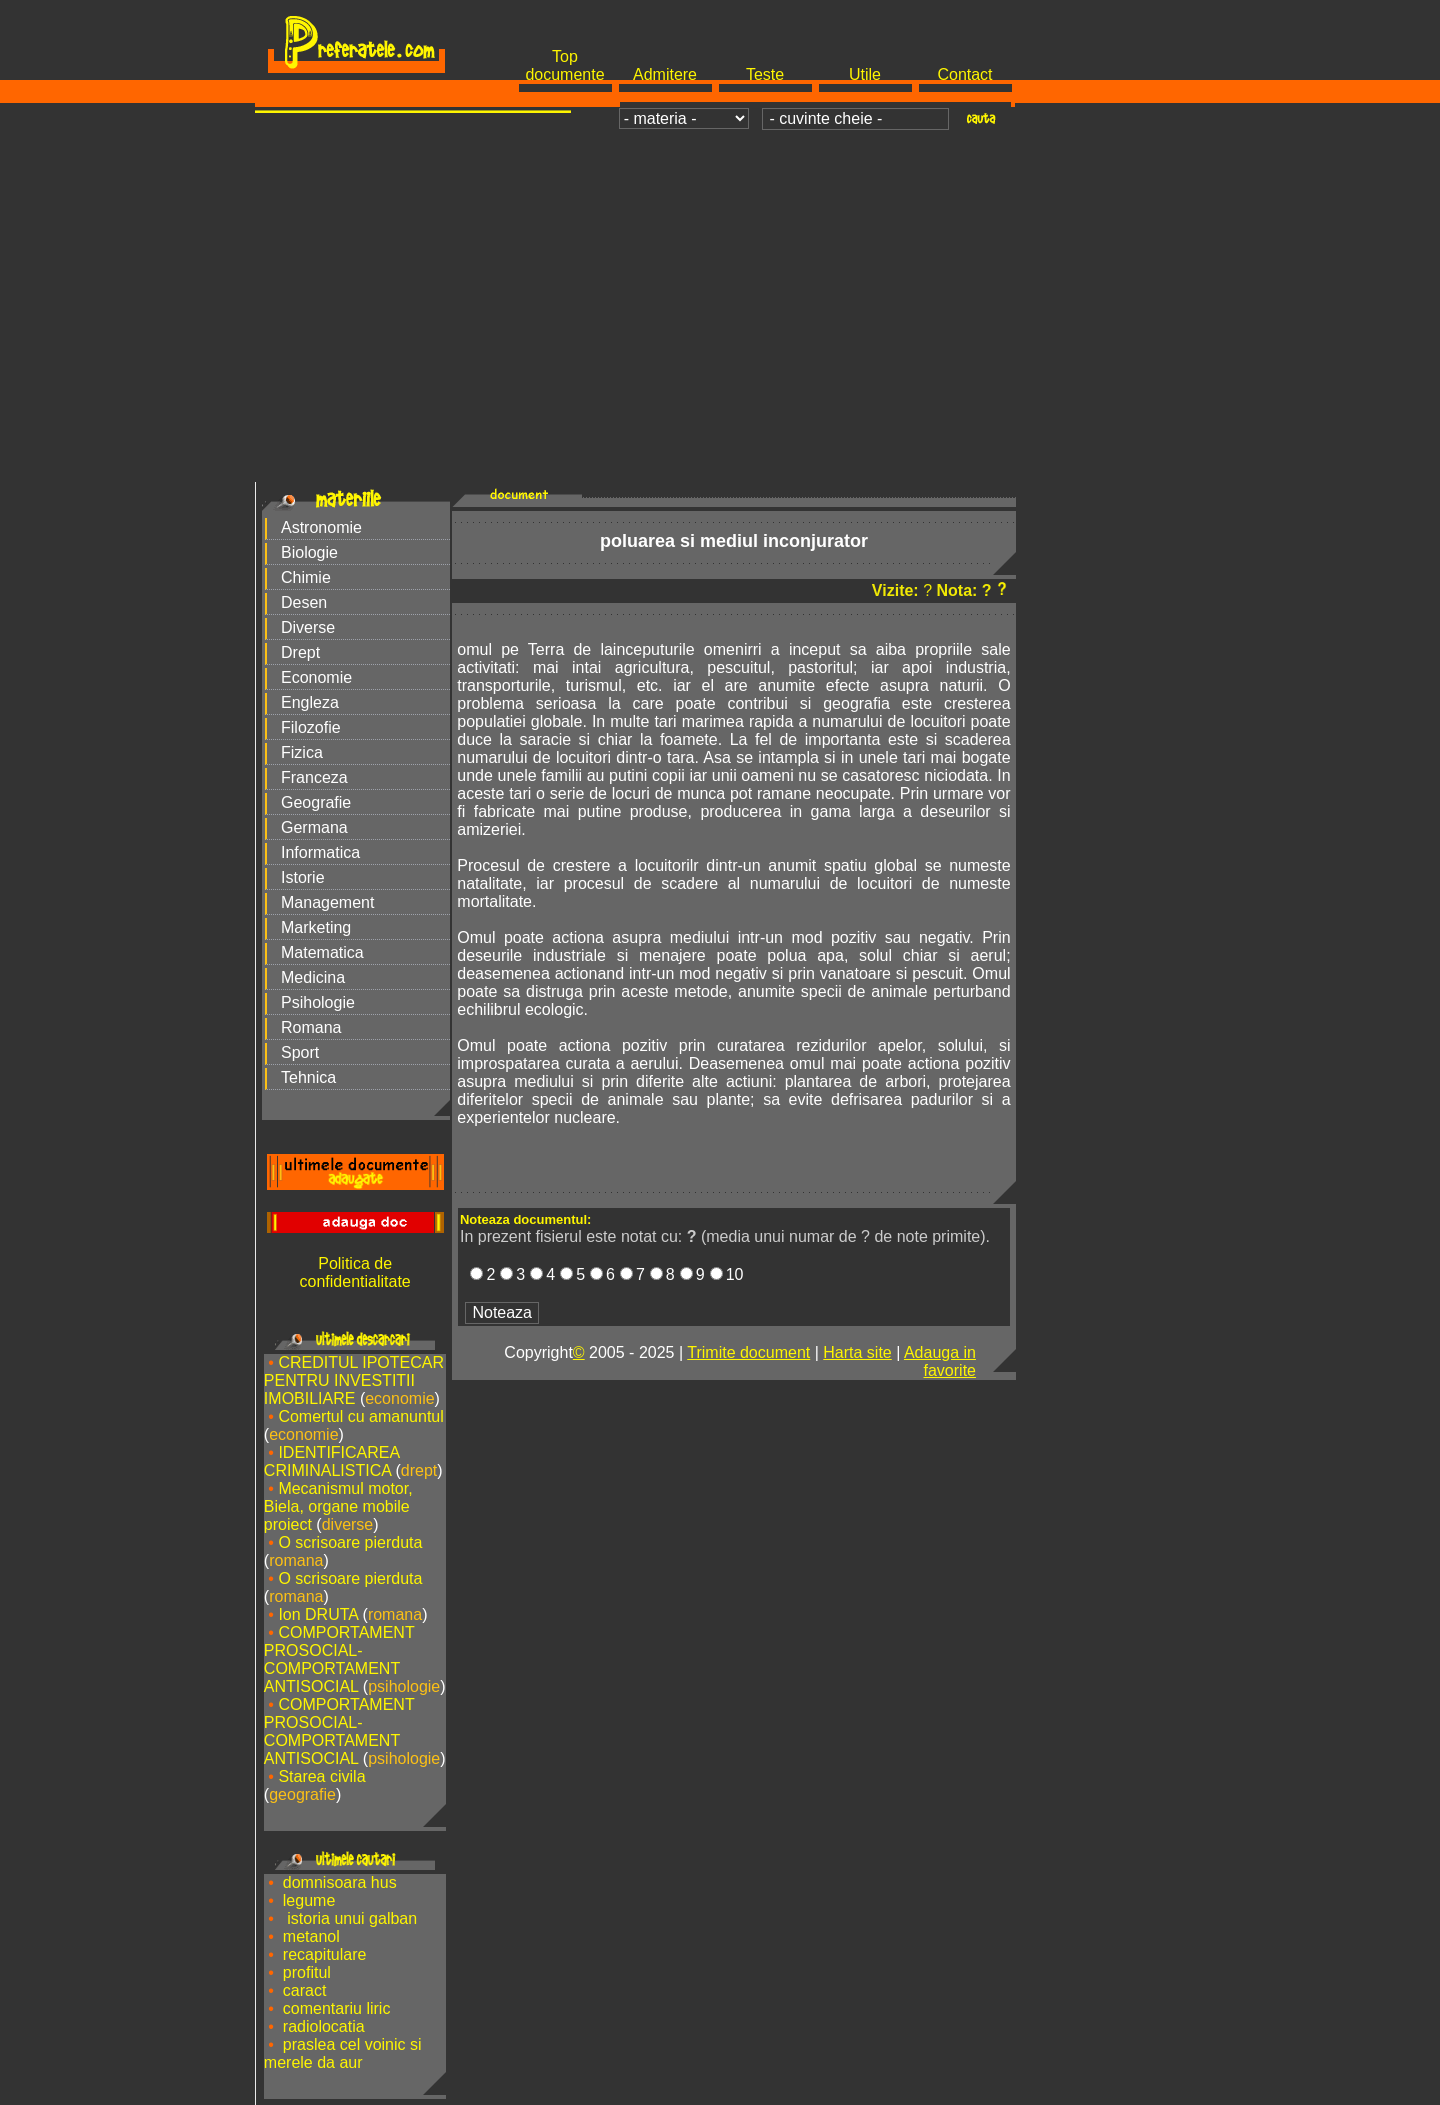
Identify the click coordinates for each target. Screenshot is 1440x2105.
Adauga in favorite (940, 1361)
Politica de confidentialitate (355, 1272)
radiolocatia (324, 2026)
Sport (300, 1052)
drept (419, 1470)
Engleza (310, 702)
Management (327, 902)
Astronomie (321, 527)
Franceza (314, 777)
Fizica (302, 752)
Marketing (316, 927)
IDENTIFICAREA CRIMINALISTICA (331, 1461)
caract (305, 1990)
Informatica (320, 852)
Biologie (309, 552)
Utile (865, 74)
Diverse (308, 627)
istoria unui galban (350, 1918)
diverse (348, 1524)
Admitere (665, 74)
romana (296, 1560)
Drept (300, 652)
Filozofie (311, 727)
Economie (316, 677)
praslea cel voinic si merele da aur (343, 2053)
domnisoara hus (340, 1882)
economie (399, 1398)
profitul (307, 1972)
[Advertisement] (720, 286)
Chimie (306, 577)
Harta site (857, 1352)
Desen (304, 602)
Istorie (303, 877)
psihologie (404, 1686)
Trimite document (748, 1352)
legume (309, 1900)
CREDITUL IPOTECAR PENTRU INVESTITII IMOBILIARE (354, 1380)
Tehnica (308, 1077)
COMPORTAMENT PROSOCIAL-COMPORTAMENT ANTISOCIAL (339, 1659)
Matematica (322, 952)
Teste (765, 74)
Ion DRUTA (318, 1614)
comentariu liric (337, 2008)
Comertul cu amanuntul (360, 1416)
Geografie (316, 802)
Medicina (313, 977)
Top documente (564, 65)
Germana (314, 827)
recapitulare (325, 1954)
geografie (302, 1794)
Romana (311, 1027)
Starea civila (321, 1776)
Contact (964, 74)
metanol (311, 1936)
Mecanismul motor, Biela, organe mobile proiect (338, 1506)
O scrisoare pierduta (350, 1542)
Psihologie (318, 1002)
